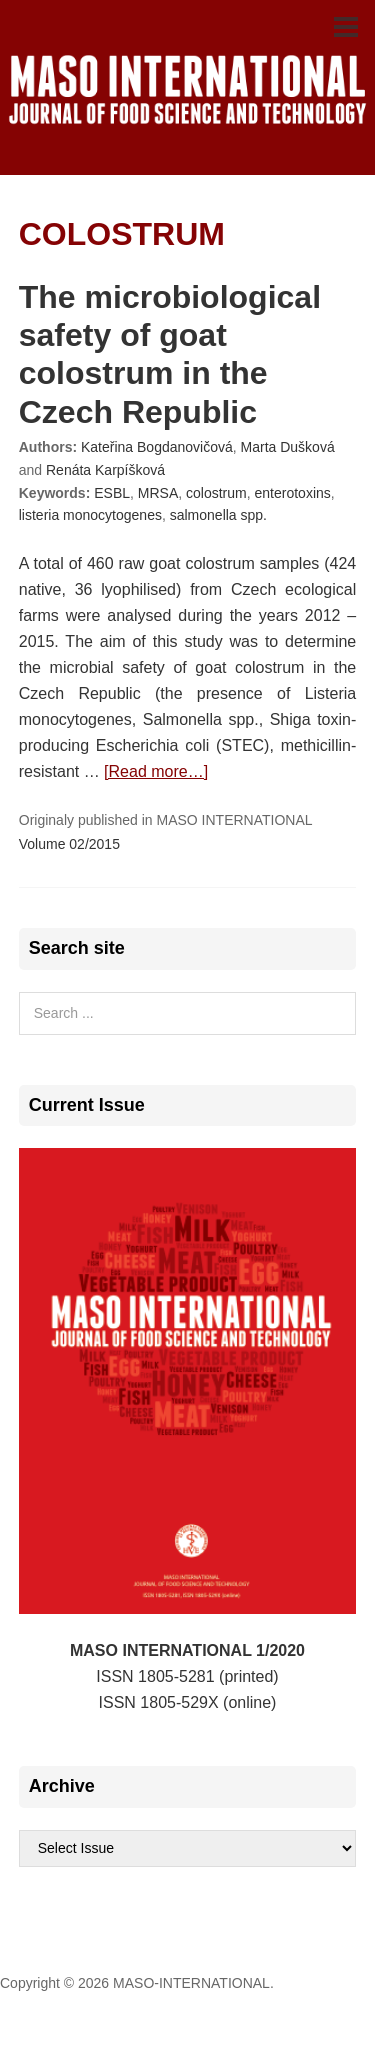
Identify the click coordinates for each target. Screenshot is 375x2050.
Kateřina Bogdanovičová (157, 447)
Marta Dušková (288, 447)
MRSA (158, 493)
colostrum (216, 493)
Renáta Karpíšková (105, 470)
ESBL (112, 493)
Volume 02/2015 (69, 844)
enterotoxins (293, 493)
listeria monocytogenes (90, 515)
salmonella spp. (218, 515)
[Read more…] (156, 771)
